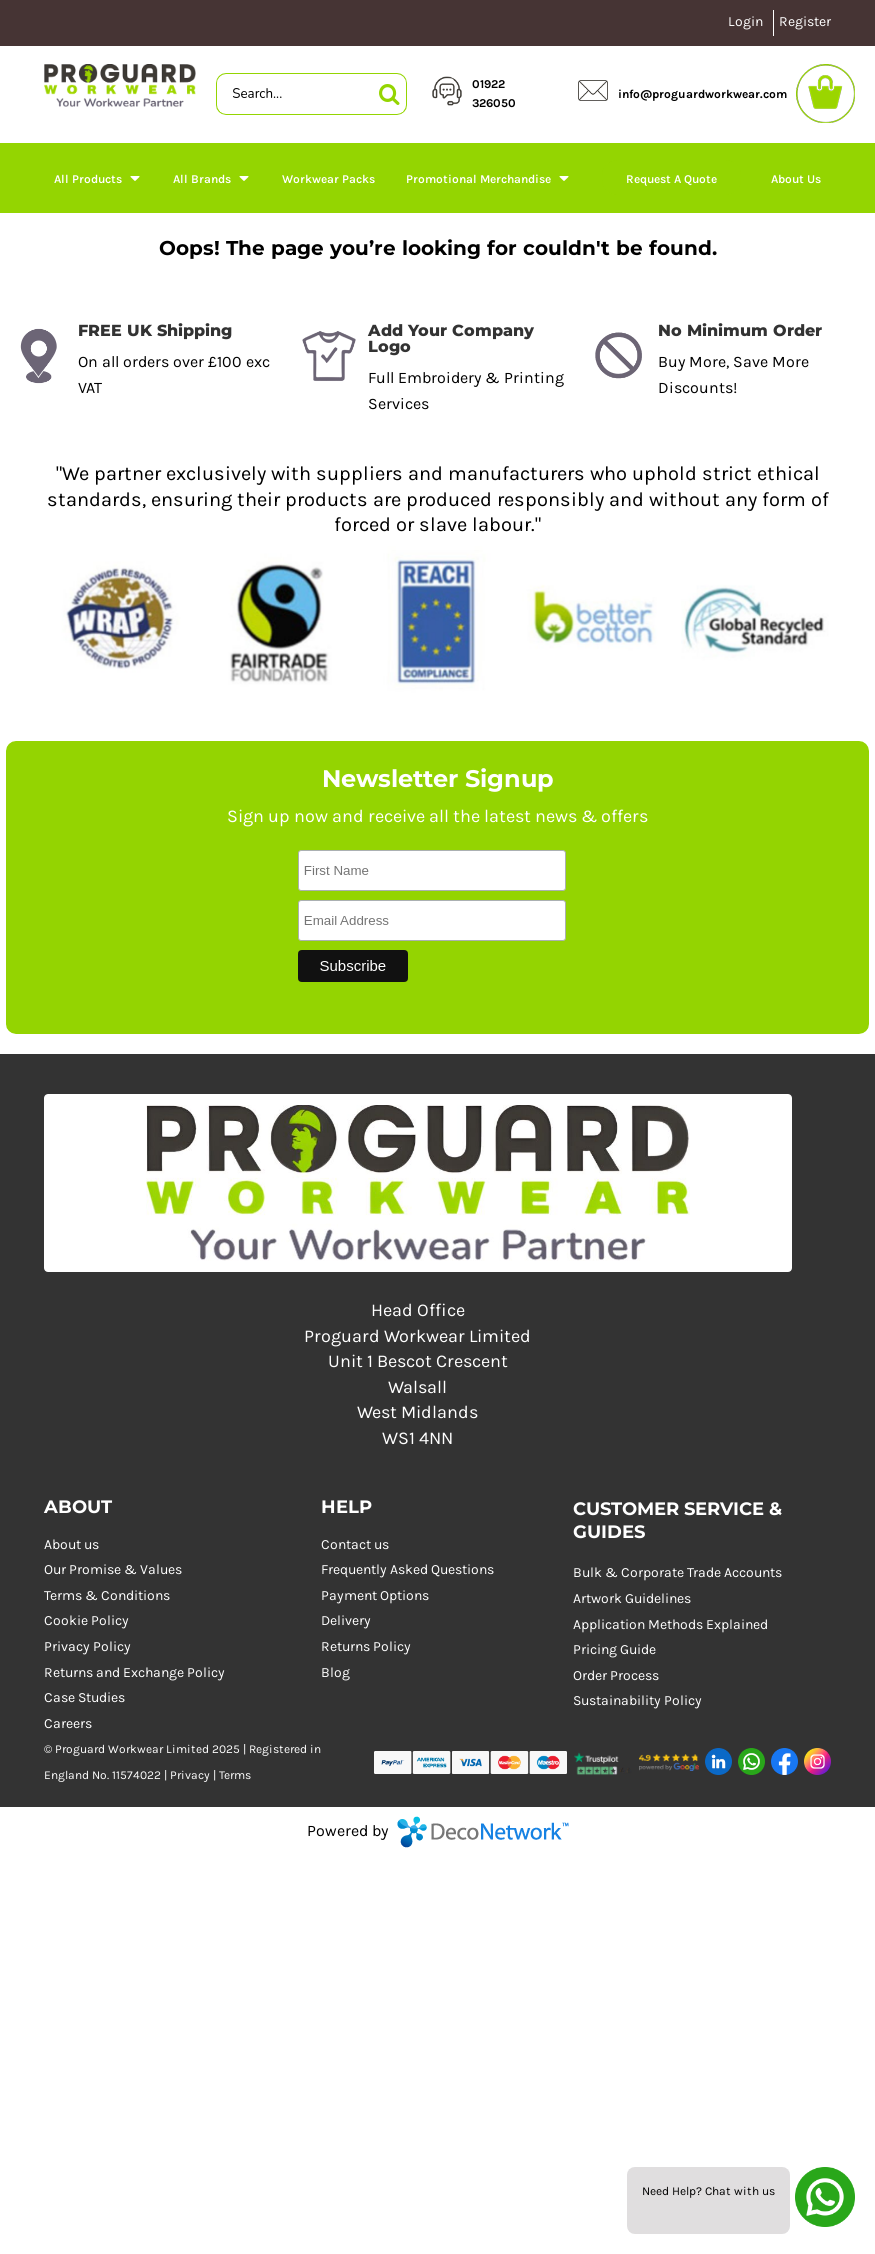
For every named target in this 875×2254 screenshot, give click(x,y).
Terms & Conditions (107, 1595)
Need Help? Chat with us (708, 2191)
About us (71, 1544)
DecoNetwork (483, 1832)
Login (745, 21)
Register (805, 21)
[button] (603, 1761)
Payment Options (375, 1595)
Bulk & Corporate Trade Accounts (677, 1572)
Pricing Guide (614, 1649)
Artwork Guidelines (632, 1598)
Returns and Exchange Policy (134, 1672)
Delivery (346, 1620)
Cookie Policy (86, 1620)
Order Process (616, 1675)
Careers (68, 1723)
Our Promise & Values (113, 1569)
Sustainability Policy (637, 1700)
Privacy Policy (87, 1646)
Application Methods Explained (670, 1624)
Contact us (355, 1544)
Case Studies (84, 1697)
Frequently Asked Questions (407, 1569)
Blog (335, 1672)
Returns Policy (366, 1646)
